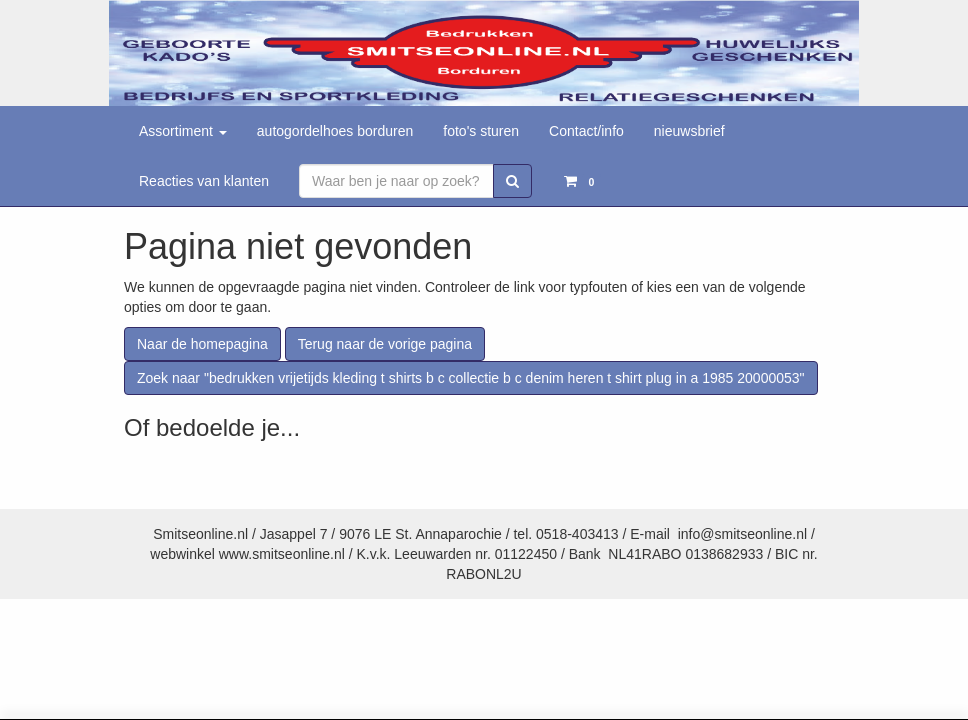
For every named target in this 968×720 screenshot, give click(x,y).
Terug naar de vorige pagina (385, 344)
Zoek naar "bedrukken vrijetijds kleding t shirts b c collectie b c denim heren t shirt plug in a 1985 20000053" (471, 378)
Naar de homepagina (202, 344)
